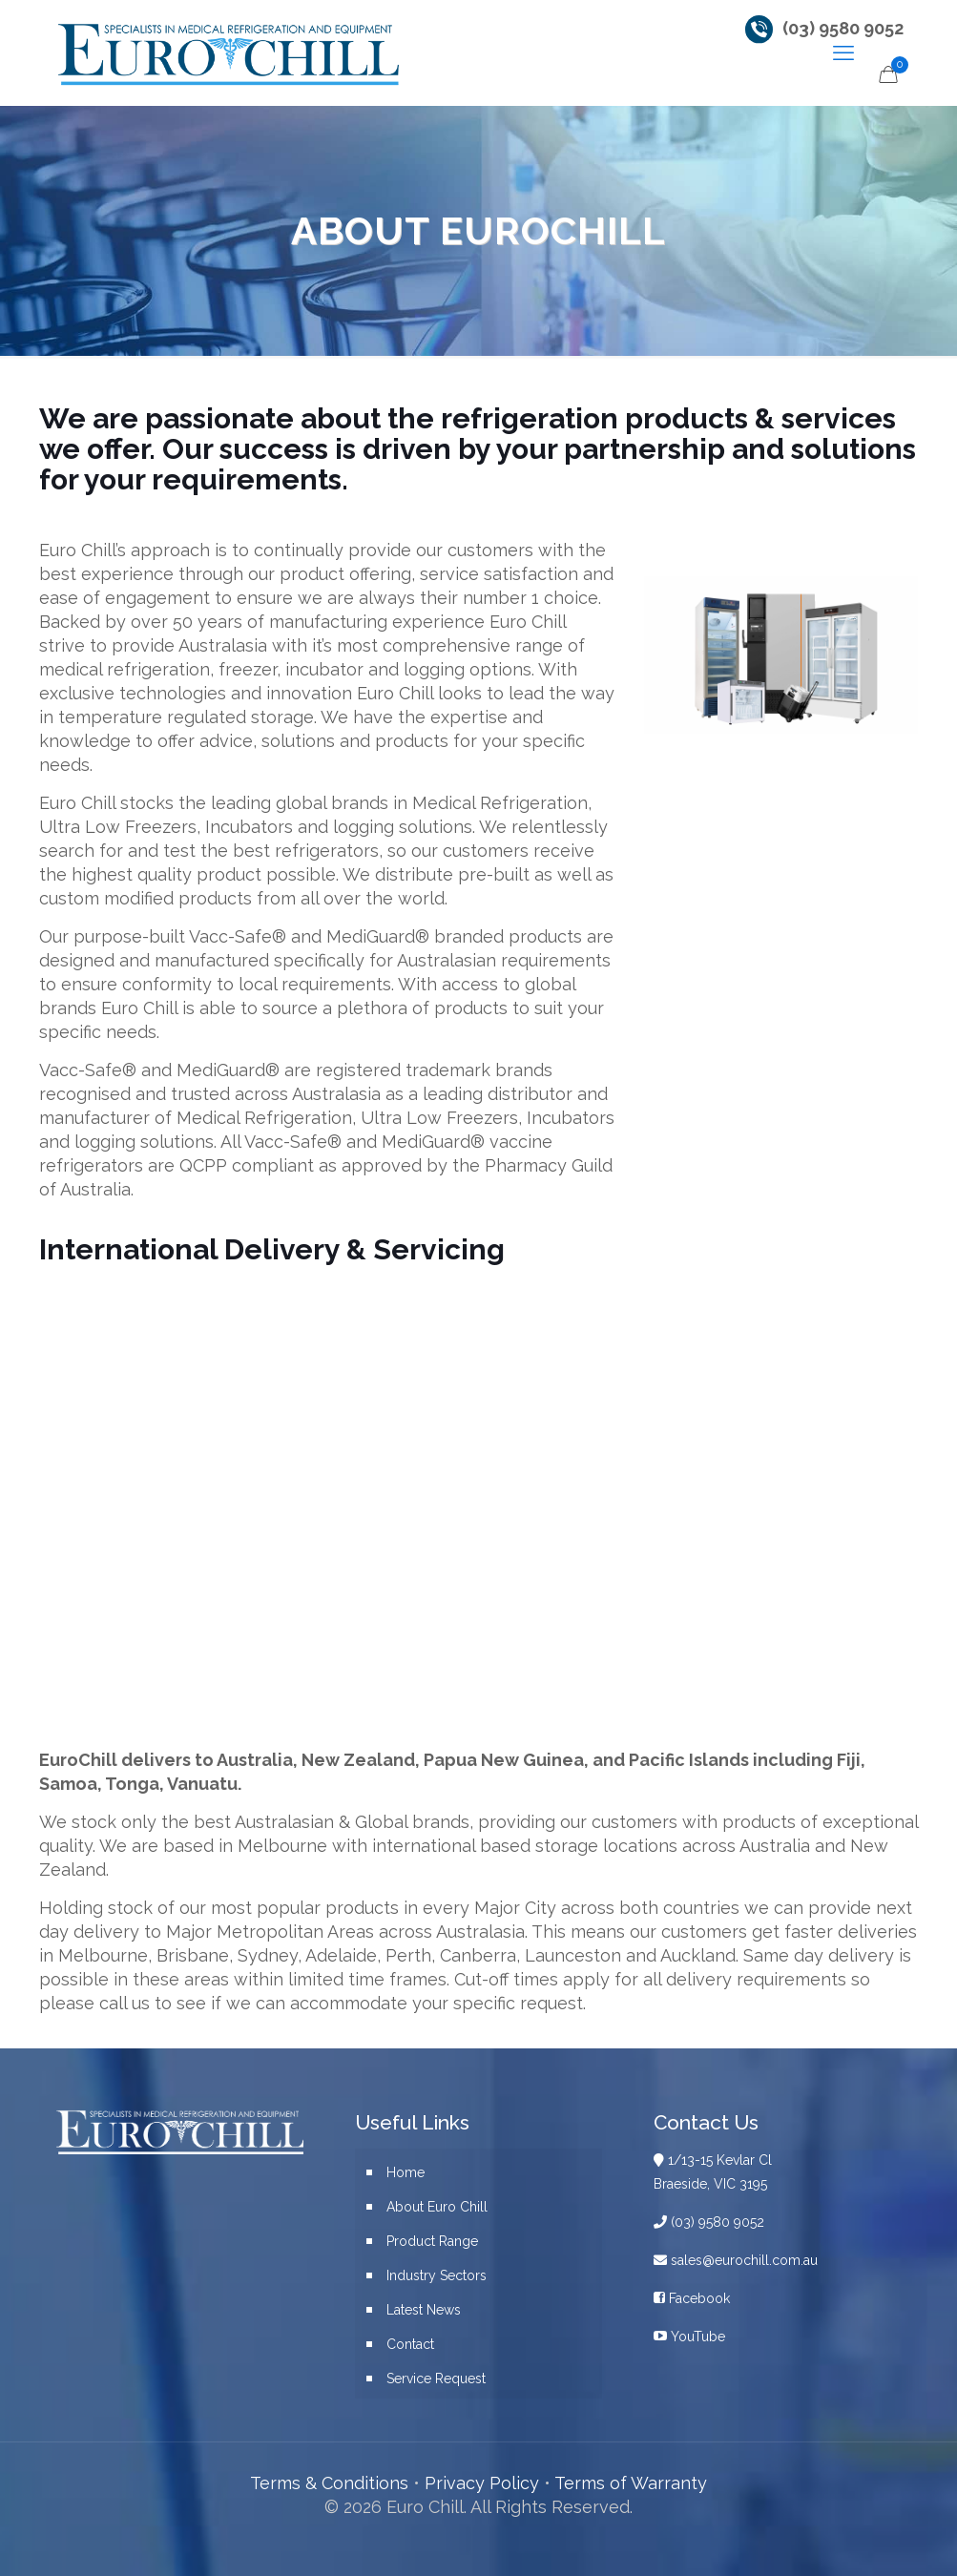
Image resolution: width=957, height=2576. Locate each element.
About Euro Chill (437, 2206)
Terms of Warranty (630, 2483)
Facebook (692, 2298)
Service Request (436, 2378)
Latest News (423, 2309)
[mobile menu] (843, 52)
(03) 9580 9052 (843, 28)
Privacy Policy (482, 2483)
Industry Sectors (436, 2275)
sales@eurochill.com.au (736, 2260)
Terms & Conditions (329, 2483)
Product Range (432, 2241)
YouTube (689, 2336)
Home (405, 2172)
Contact (410, 2344)
